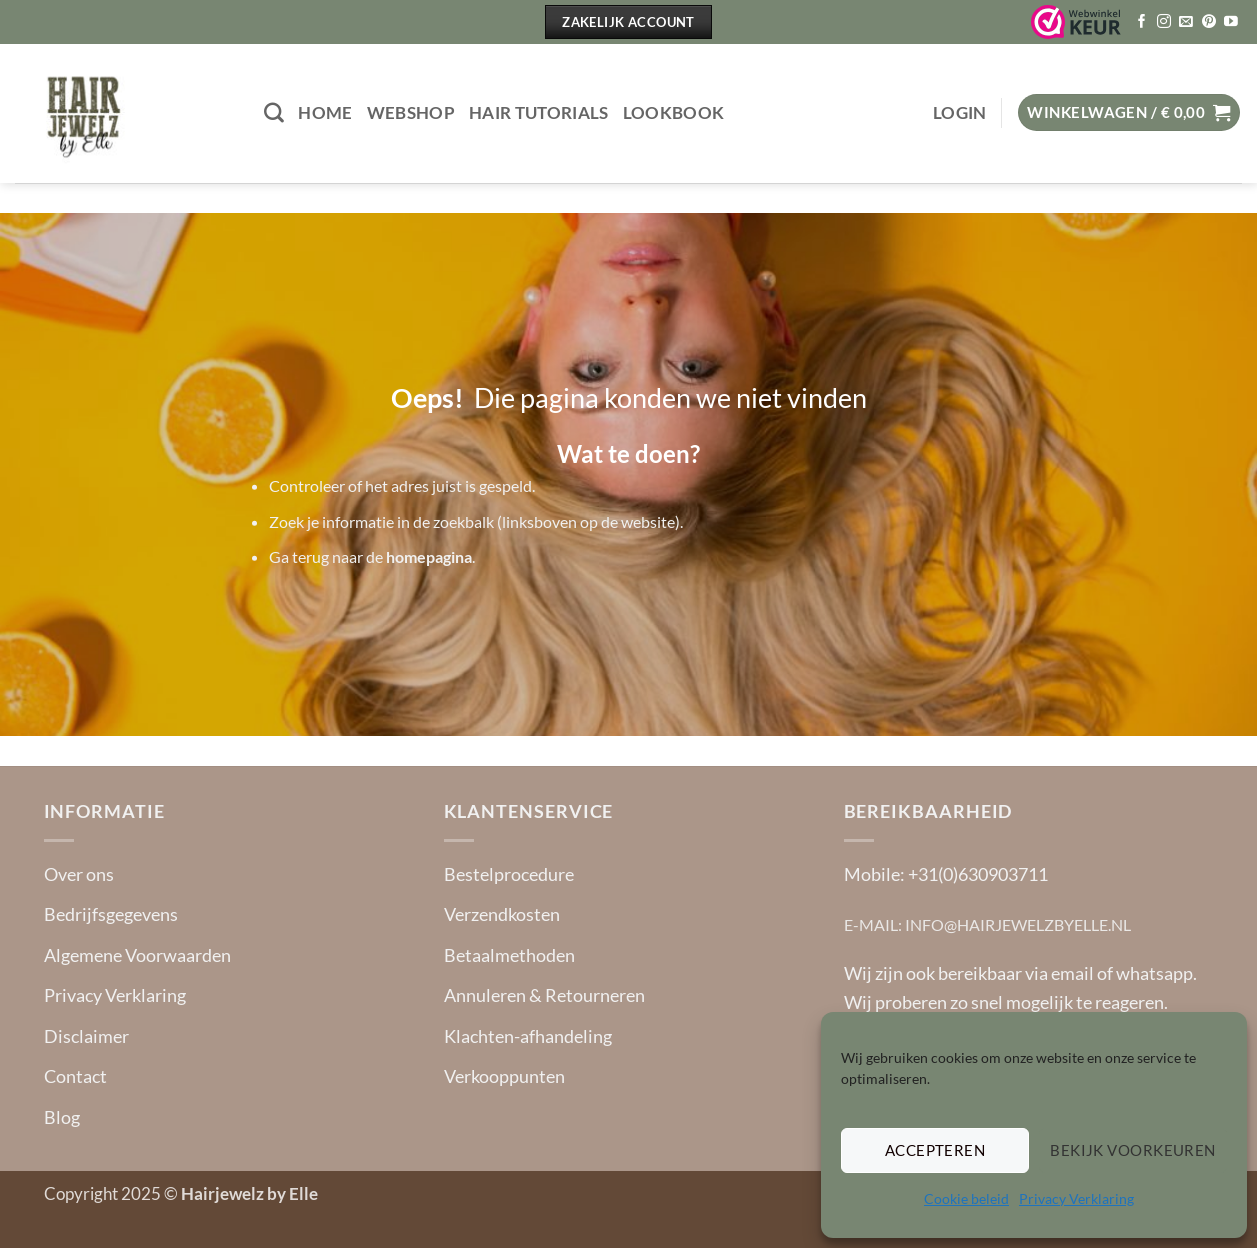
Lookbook (674, 113)
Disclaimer (86, 1036)
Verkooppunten (504, 1076)
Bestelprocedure (509, 874)
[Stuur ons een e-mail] (1186, 22)
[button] (960, 113)
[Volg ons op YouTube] (1231, 22)
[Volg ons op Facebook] (1142, 22)
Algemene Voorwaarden (137, 955)
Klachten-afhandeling (528, 1036)
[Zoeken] (274, 113)
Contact (75, 1076)
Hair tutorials (539, 113)
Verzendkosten (502, 914)
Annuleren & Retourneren (544, 995)
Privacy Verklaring (1076, 1198)
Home (325, 113)
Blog (62, 1117)
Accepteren (935, 1150)
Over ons (79, 874)
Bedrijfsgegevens (111, 914)
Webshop (411, 113)
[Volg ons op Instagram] (1164, 22)
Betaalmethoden (509, 955)
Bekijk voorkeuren (1133, 1150)
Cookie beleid (966, 1198)
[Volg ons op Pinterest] (1209, 22)
